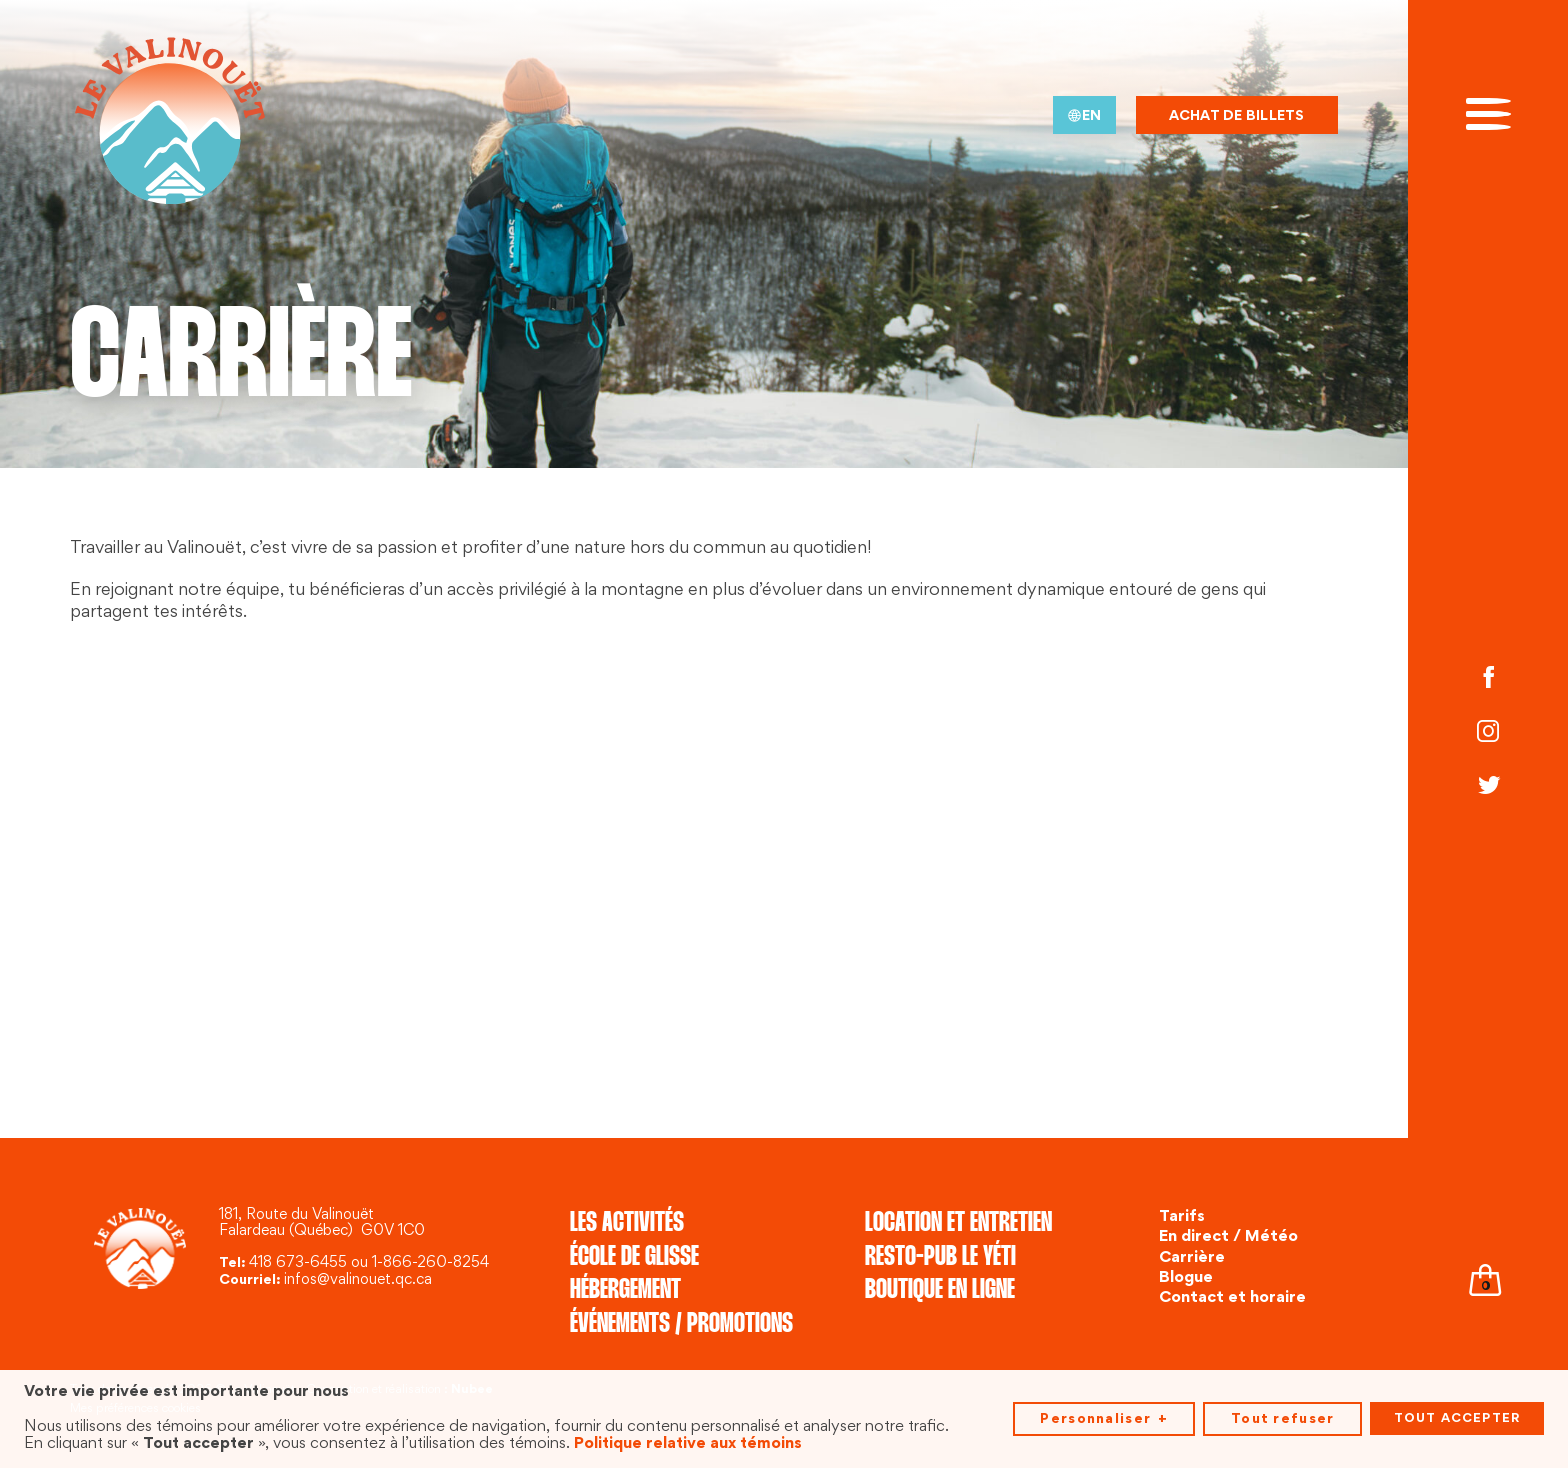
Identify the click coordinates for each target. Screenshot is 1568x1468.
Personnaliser (1103, 1415)
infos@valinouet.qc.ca (358, 1280)
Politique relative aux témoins (688, 1439)
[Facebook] (1488, 680)
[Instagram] (1488, 734)
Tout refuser (1282, 1414)
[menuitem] (1084, 115)
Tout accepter (1457, 1414)
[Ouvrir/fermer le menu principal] (1488, 112)
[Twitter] (1488, 788)
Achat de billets (1237, 116)
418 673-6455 (298, 1263)
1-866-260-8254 (430, 1263)
